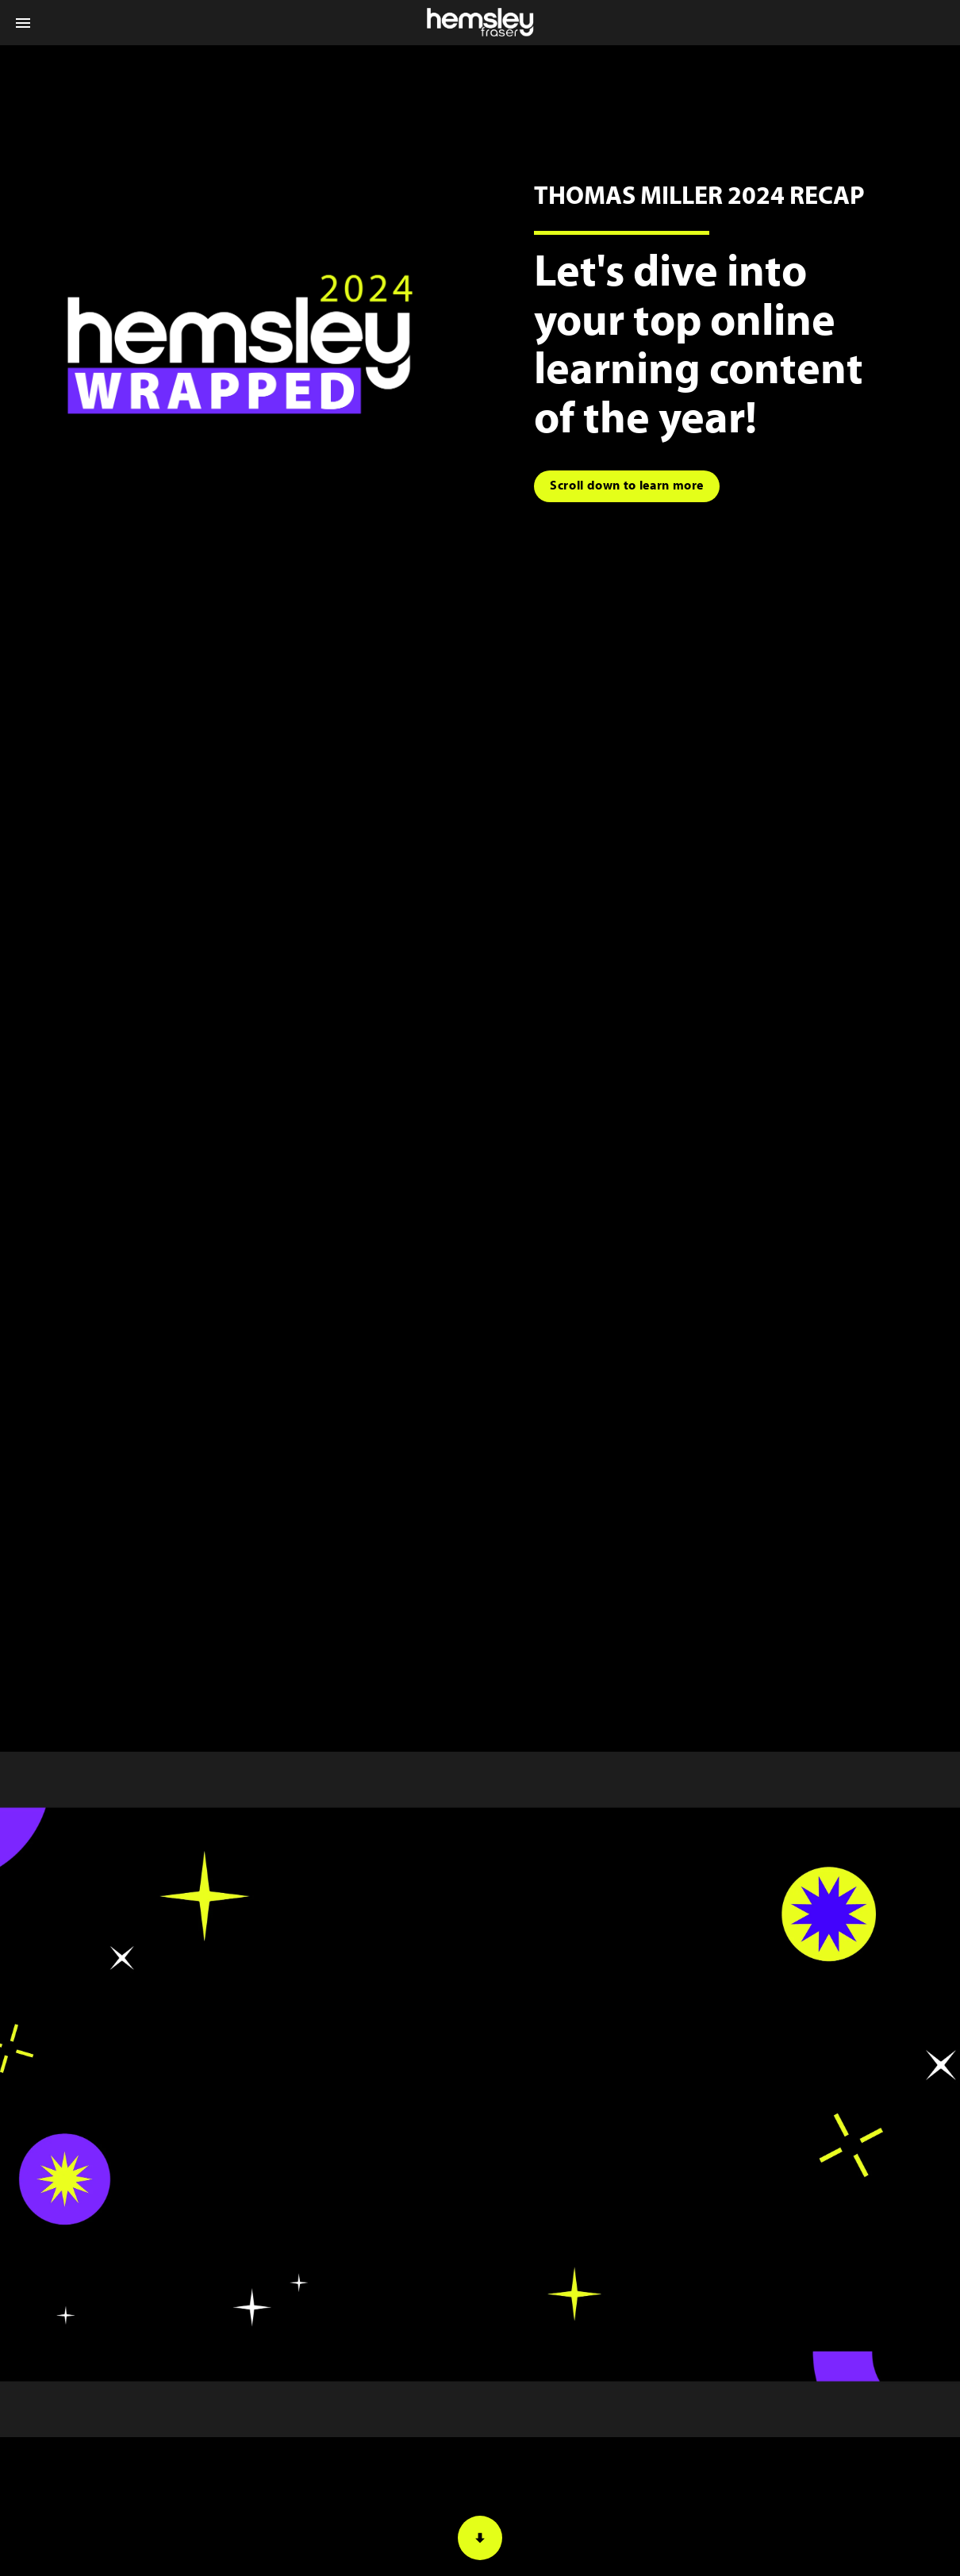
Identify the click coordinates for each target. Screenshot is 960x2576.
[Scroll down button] (480, 2538)
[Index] (22, 22)
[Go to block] (627, 486)
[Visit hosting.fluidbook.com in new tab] (240, 344)
